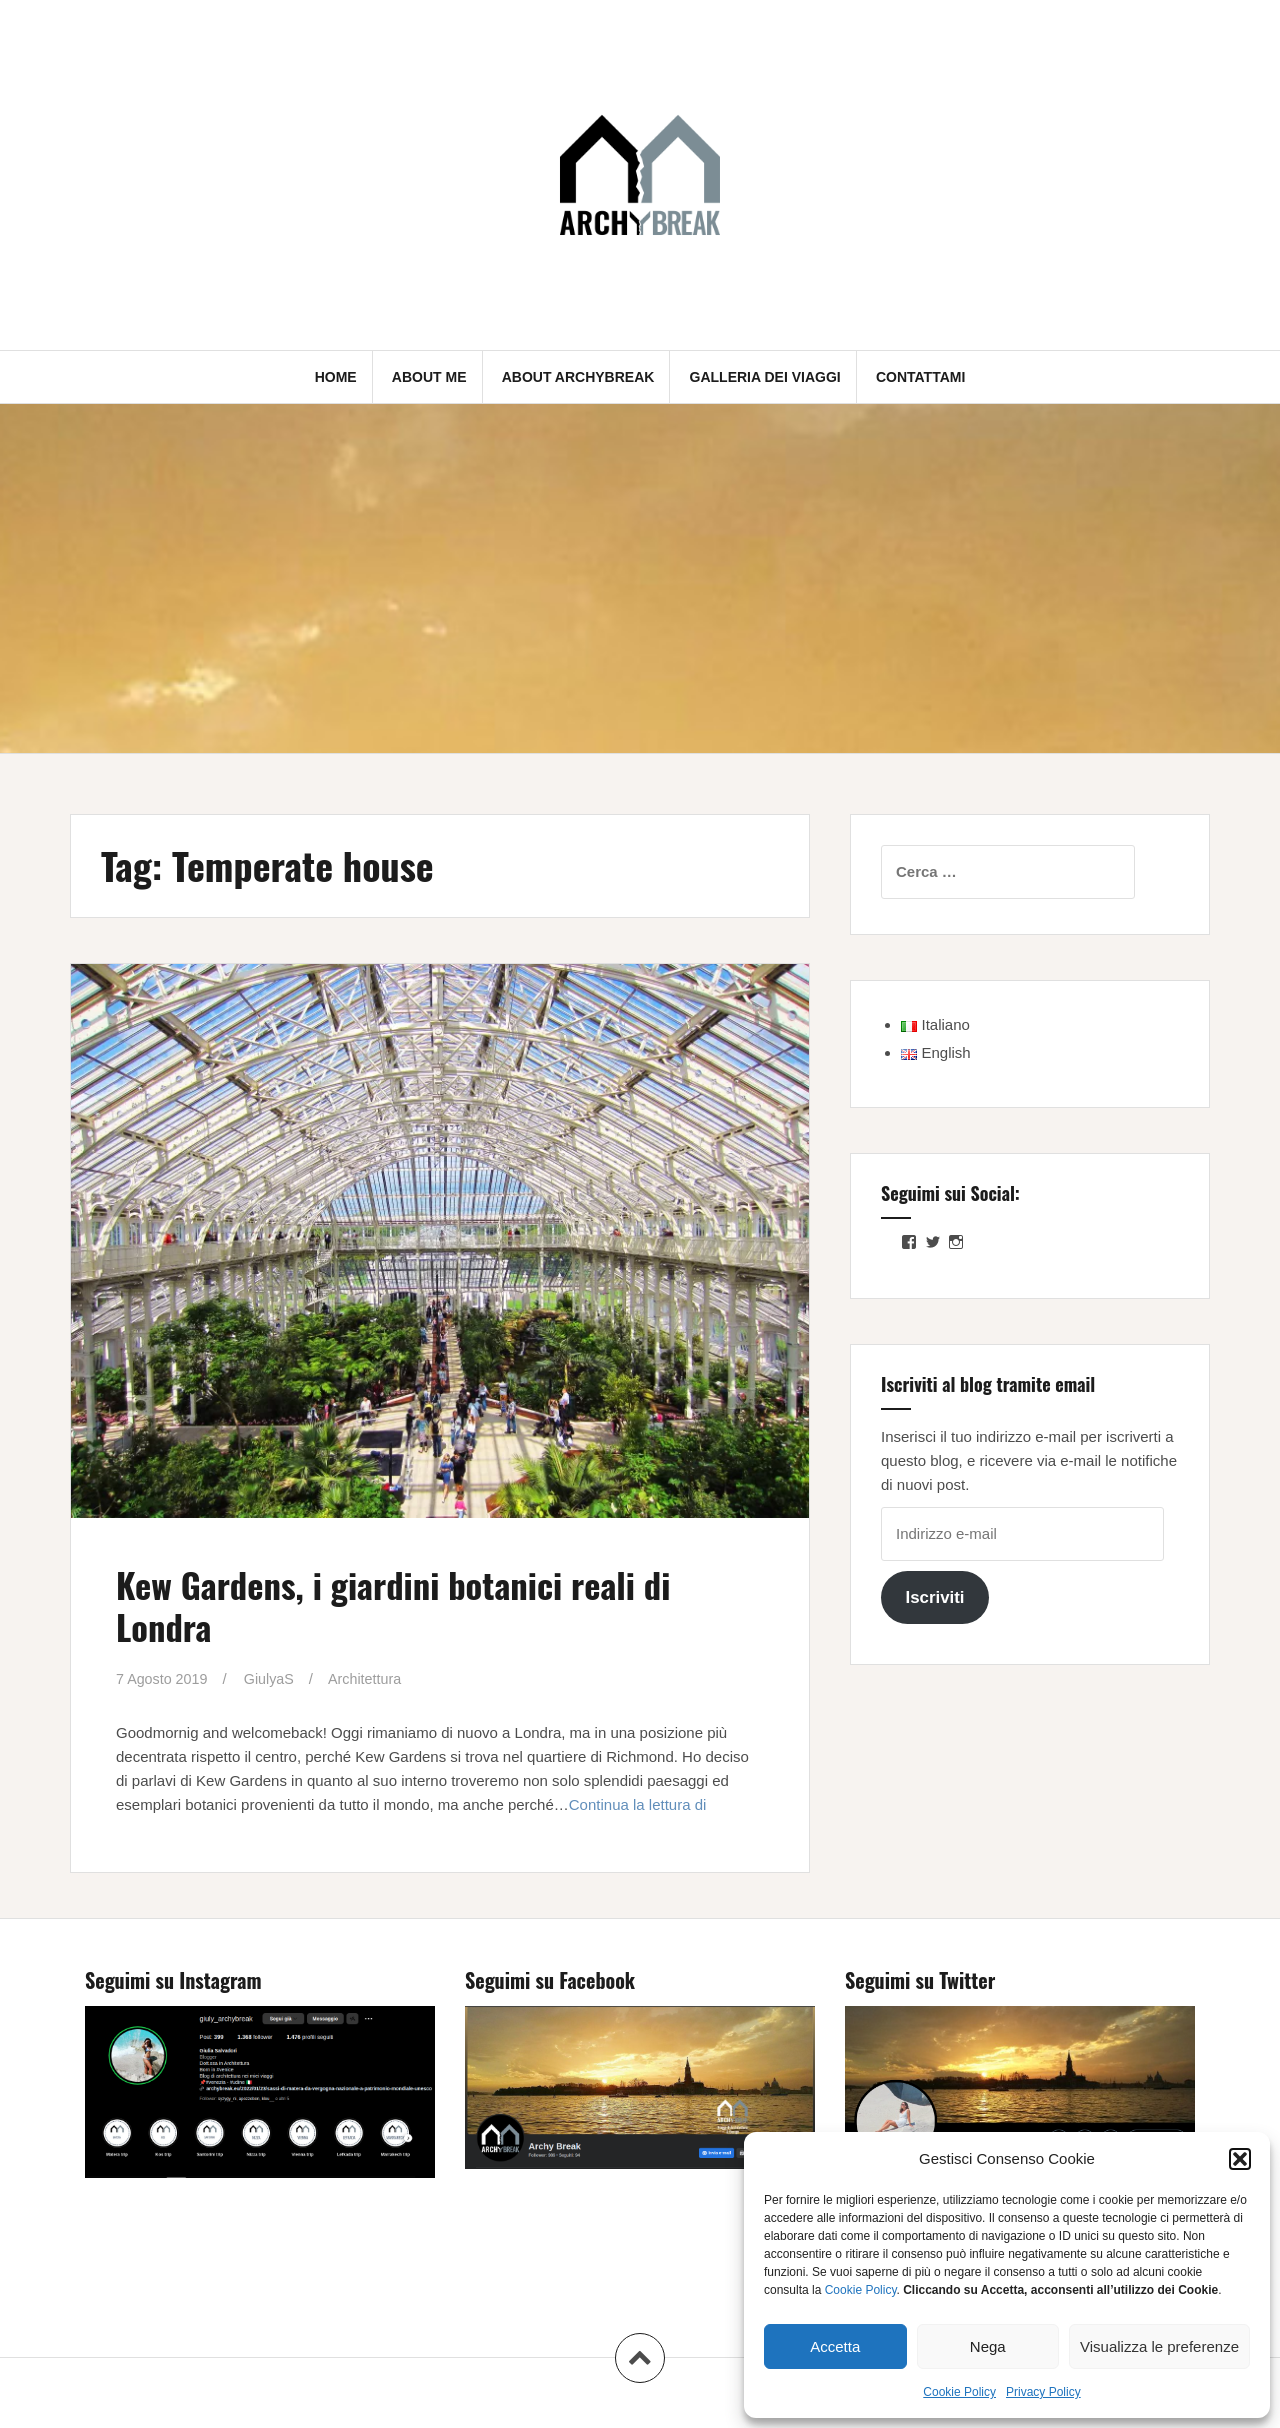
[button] (1240, 2159)
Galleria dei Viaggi (765, 377)
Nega (988, 2346)
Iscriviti (934, 1597)
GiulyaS (274, 1678)
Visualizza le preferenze (1159, 2346)
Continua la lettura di (638, 1804)
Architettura (373, 1678)
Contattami (920, 377)
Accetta (835, 2346)
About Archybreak (578, 377)
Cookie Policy (861, 2290)
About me (429, 377)
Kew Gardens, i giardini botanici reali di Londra (421, 1604)
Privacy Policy (1043, 2392)
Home (336, 377)
